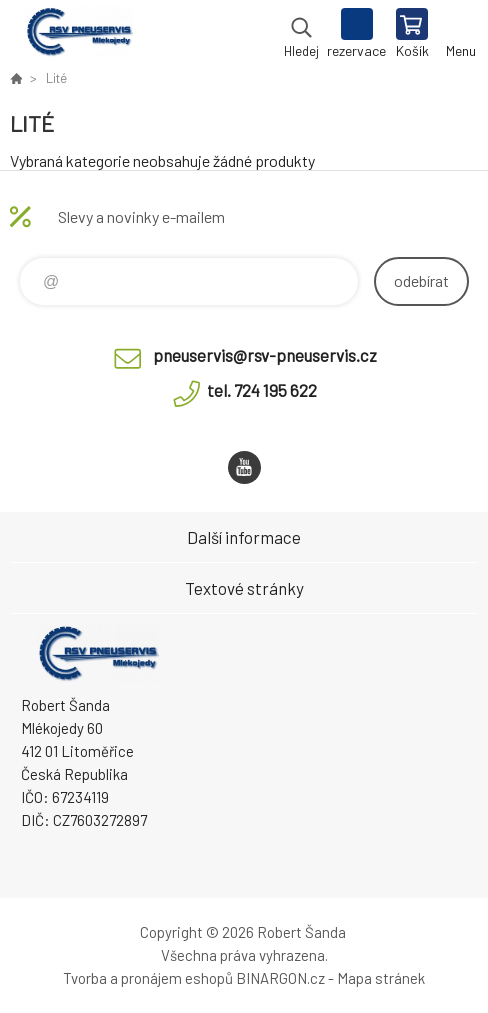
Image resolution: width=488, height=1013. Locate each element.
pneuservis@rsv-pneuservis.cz (265, 355)
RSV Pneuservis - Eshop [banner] (78, 35)
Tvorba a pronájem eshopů (148, 978)
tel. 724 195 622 (262, 390)
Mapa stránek (381, 978)
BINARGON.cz (280, 978)
